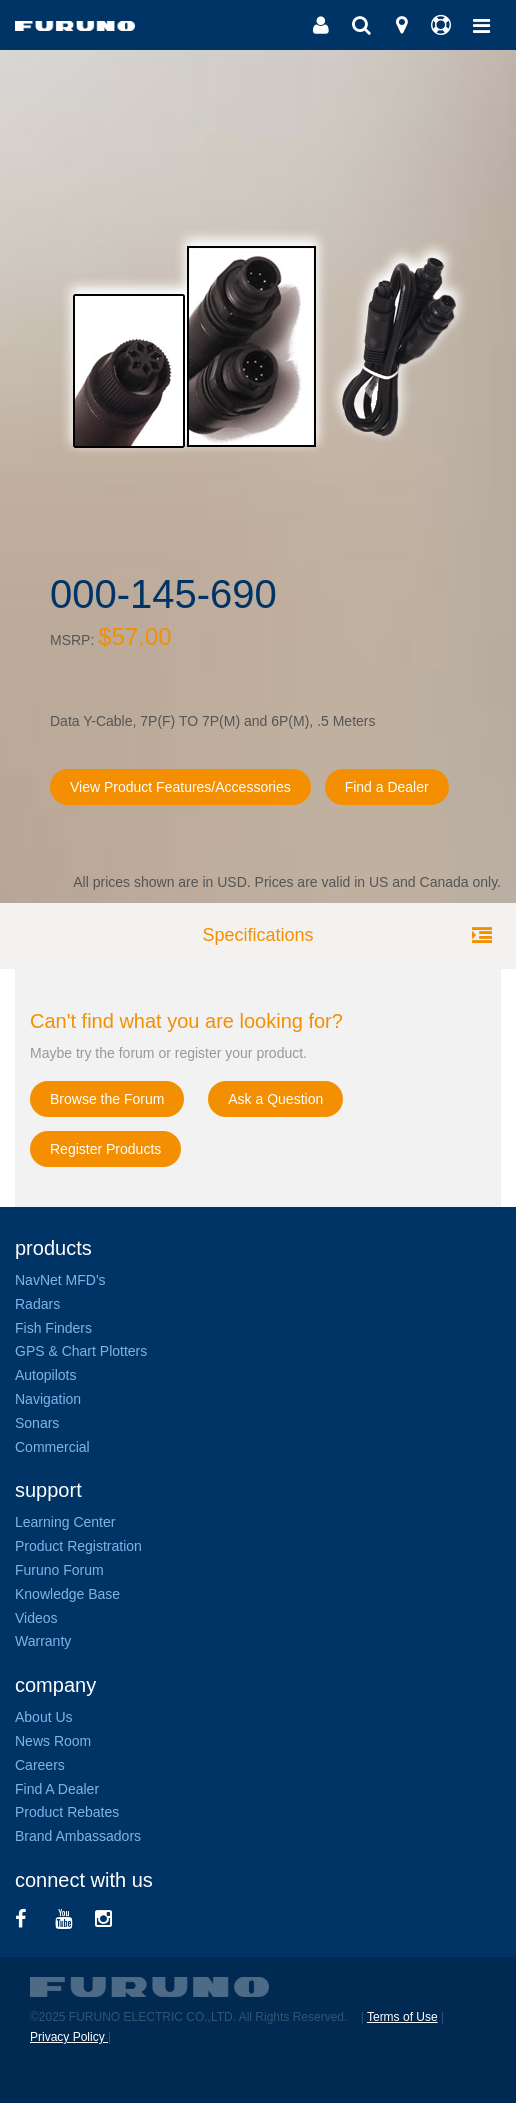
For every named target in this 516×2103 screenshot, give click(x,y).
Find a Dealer (387, 787)
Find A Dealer (57, 1789)
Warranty (43, 1641)
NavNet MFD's (60, 1280)
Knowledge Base (67, 1594)
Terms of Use (402, 2017)
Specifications (257, 935)
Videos (36, 1618)
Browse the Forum (107, 1099)
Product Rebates (67, 1812)
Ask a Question (275, 1099)
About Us (44, 1717)
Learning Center (65, 1522)
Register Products (105, 1149)
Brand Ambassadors (78, 1836)
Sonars (37, 1423)
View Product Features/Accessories (180, 787)
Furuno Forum (59, 1570)
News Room (53, 1741)
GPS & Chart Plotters (81, 1351)
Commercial (52, 1447)
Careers (40, 1765)
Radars (37, 1304)
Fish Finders (53, 1328)
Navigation (48, 1399)
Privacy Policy (69, 2037)
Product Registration (78, 1546)
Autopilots (45, 1375)
